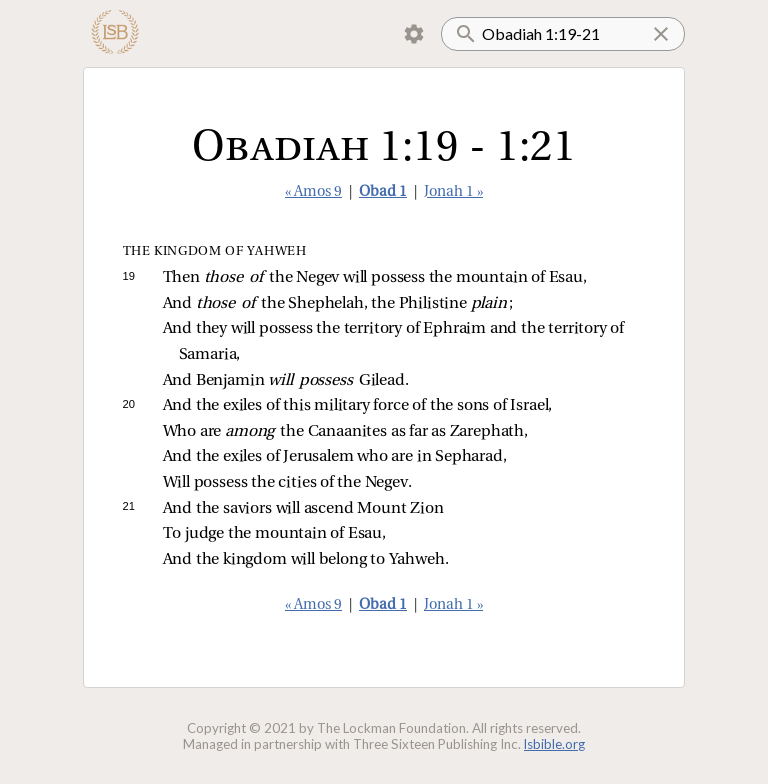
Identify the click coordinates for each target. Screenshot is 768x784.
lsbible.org (554, 744)
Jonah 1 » (453, 192)
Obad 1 (383, 192)
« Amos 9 (313, 192)
